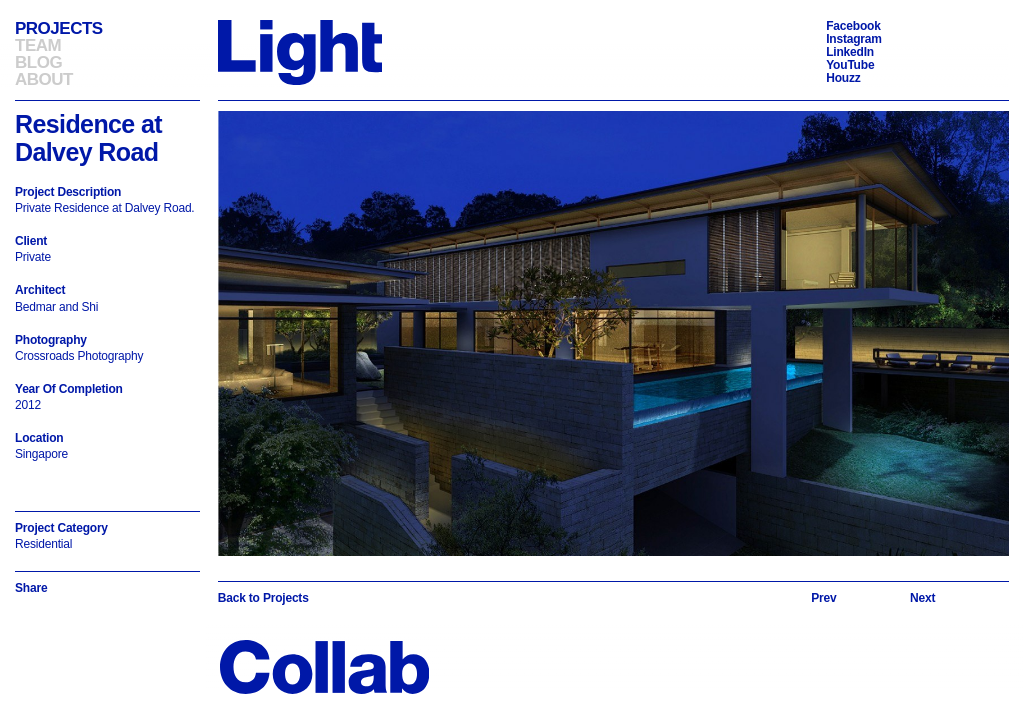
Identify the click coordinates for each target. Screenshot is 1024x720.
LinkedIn (850, 52)
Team (38, 45)
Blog (38, 62)
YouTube (850, 65)
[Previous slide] (823, 598)
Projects (59, 28)
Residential (43, 544)
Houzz (843, 78)
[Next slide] (922, 598)
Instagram (854, 39)
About (44, 79)
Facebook (853, 26)
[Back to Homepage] (300, 51)
